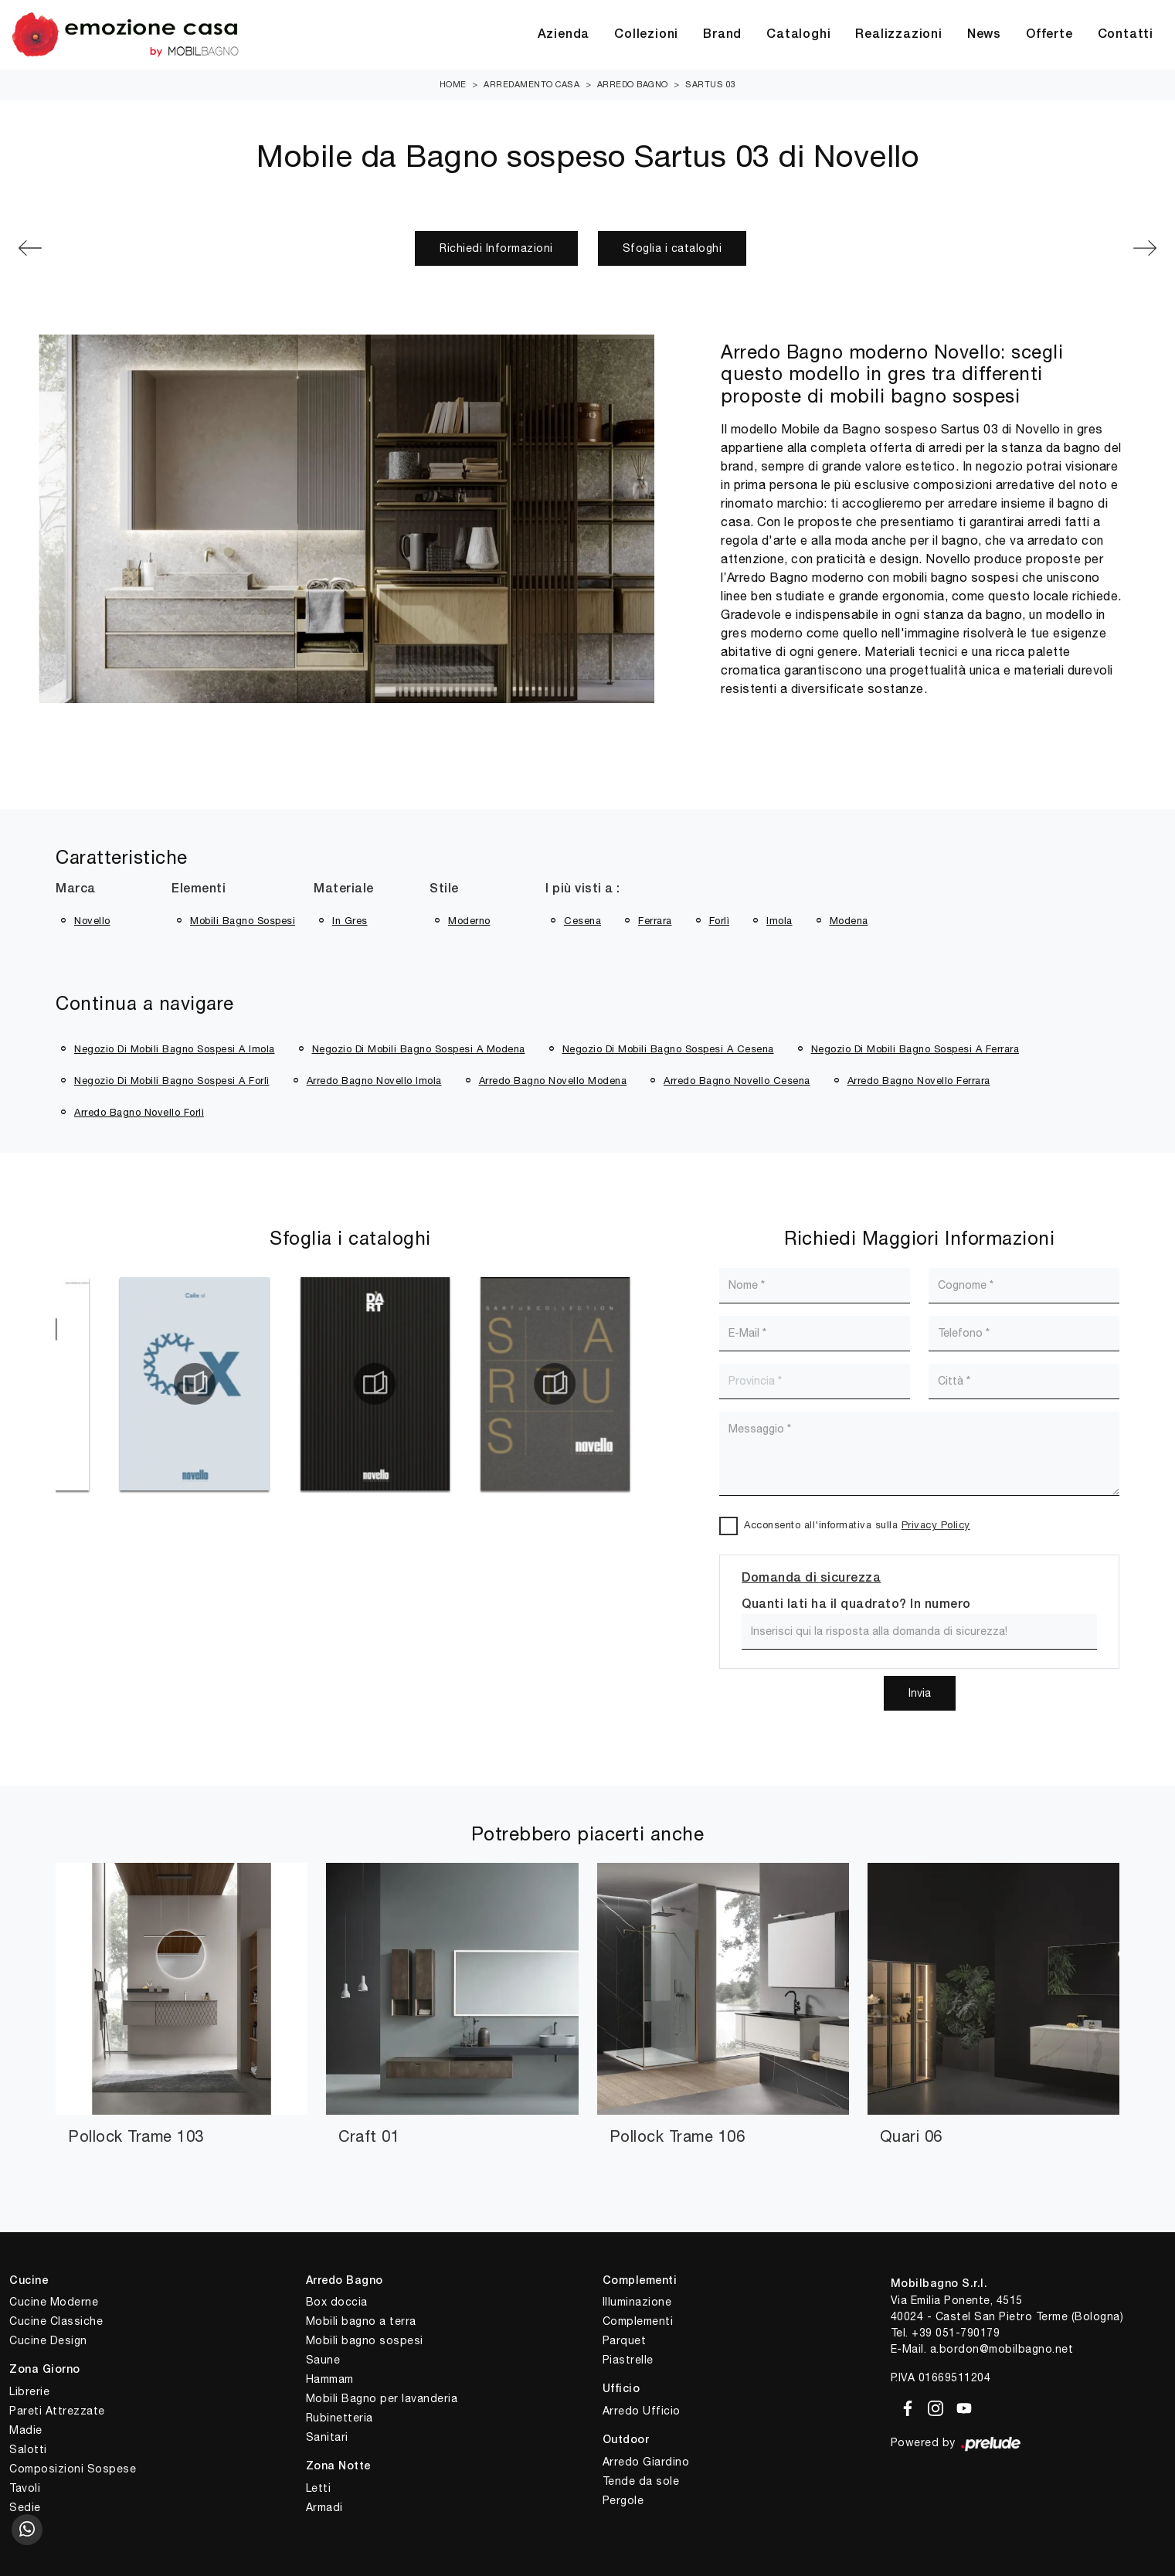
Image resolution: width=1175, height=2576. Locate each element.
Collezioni (646, 34)
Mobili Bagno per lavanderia (382, 2398)
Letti (318, 2488)
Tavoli (24, 2488)
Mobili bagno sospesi (364, 2340)
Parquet (625, 2340)
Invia (919, 1693)
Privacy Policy (936, 1525)
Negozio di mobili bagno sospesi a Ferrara (915, 1049)
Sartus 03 (710, 84)
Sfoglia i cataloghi (672, 248)
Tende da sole (641, 2481)
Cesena (582, 920)
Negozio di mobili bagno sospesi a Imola (174, 1049)
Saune (323, 2359)
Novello (92, 920)
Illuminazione (637, 2302)
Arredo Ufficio (642, 2410)
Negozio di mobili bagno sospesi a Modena (418, 1049)
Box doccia (337, 2302)
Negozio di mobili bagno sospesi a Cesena (668, 1049)
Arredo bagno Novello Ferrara (918, 1080)
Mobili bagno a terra (361, 2321)
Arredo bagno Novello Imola (374, 1080)
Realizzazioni (898, 34)
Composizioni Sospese (72, 2468)
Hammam (330, 2379)
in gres (350, 920)
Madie (25, 2430)
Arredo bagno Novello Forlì (139, 1112)
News (984, 34)
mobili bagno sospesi (242, 920)
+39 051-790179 (956, 2332)
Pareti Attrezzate (57, 2410)
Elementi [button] (198, 889)
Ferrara (655, 920)
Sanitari (327, 2437)
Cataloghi (798, 34)
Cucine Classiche (56, 2321)
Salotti (28, 2449)
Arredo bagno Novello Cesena (737, 1080)
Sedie (25, 2507)
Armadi (324, 2507)
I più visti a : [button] (582, 889)
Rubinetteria (339, 2417)
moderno (469, 920)
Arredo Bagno (632, 84)
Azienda (564, 34)
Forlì (719, 920)
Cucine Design (48, 2340)
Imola (779, 920)
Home (453, 84)
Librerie (29, 2391)
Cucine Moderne (53, 2302)
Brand (722, 34)
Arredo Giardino (646, 2461)
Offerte (1049, 34)
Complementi (638, 2321)
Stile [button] (444, 889)
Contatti (1125, 34)
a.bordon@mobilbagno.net (1002, 2349)
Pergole (623, 2500)
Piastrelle (628, 2359)
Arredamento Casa (531, 84)
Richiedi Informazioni (496, 248)
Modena (849, 920)
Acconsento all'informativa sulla (857, 1525)
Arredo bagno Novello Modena (553, 1080)
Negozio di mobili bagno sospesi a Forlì (172, 1080)
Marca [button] (76, 889)
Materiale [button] (344, 889)
